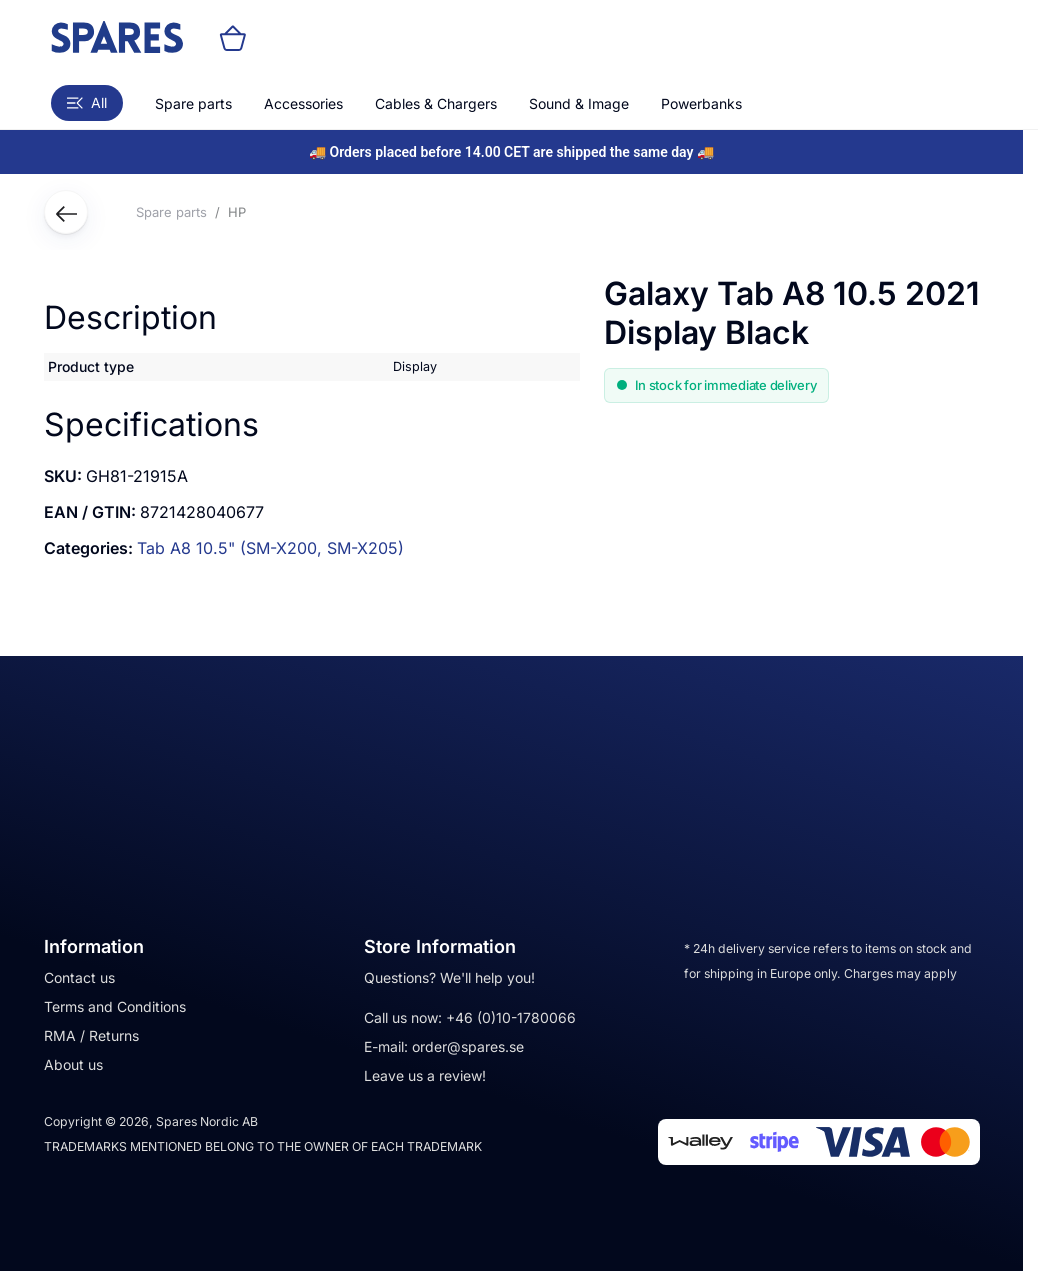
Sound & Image (579, 103)
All (87, 102)
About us (73, 1064)
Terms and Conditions (115, 1006)
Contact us (79, 977)
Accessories (303, 103)
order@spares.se (468, 1046)
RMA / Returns (91, 1035)
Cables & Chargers (436, 103)
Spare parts (193, 103)
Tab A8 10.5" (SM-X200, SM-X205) (270, 548)
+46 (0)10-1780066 (511, 1017)
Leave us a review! (425, 1075)
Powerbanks (701, 103)
